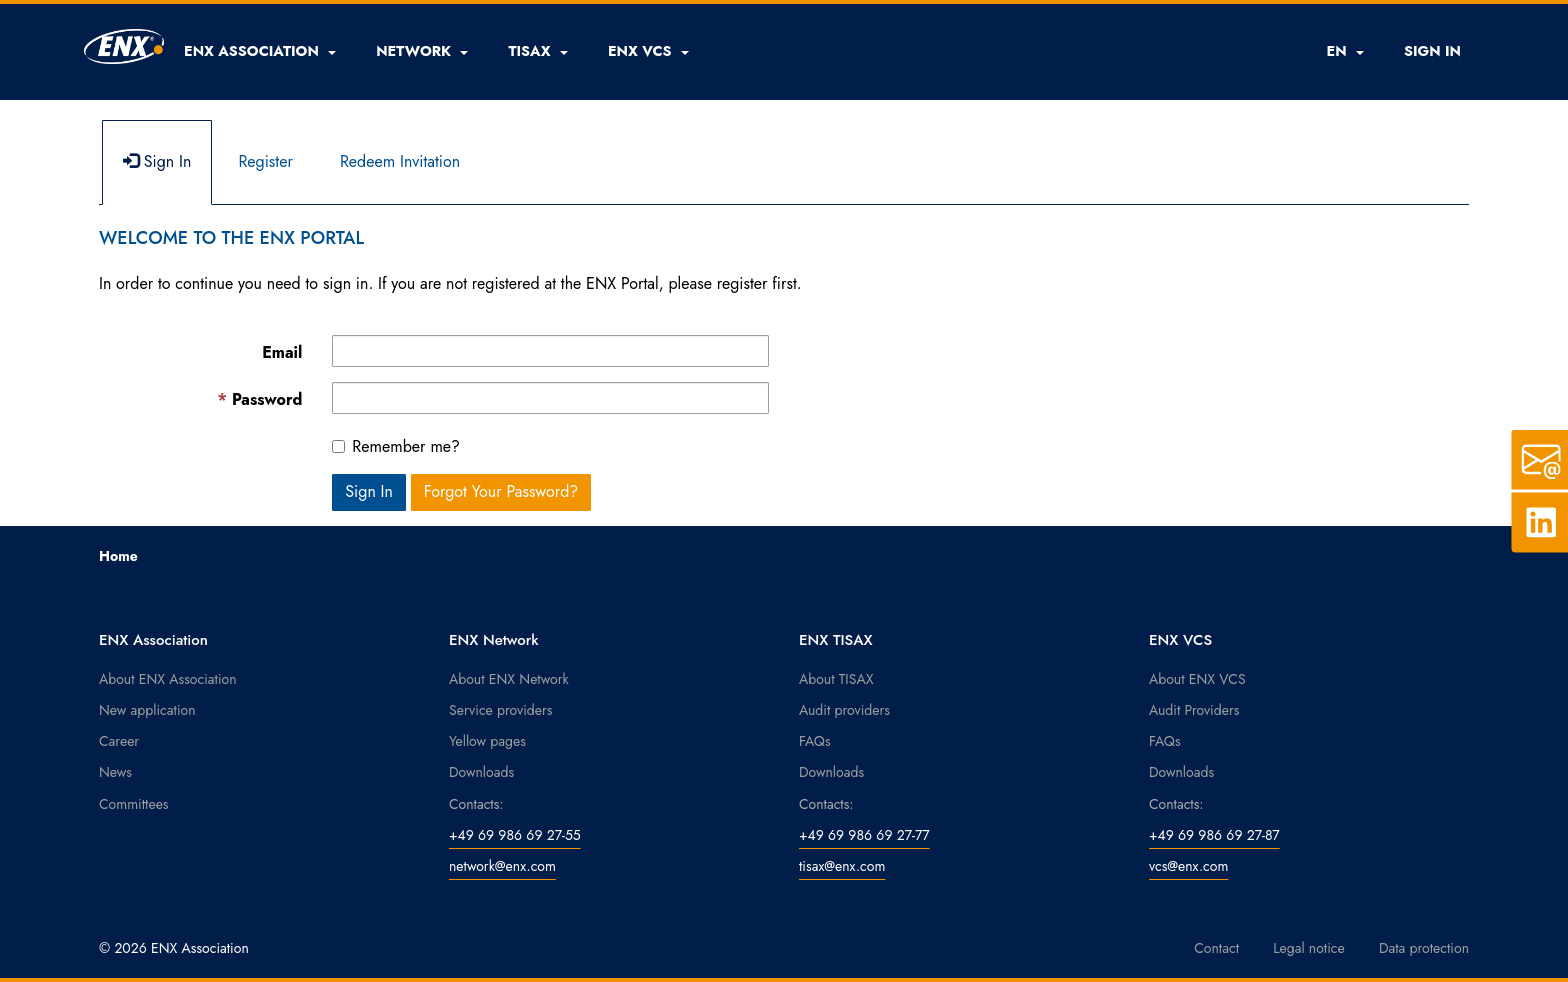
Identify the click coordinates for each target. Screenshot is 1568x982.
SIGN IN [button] (1432, 51)
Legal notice (1309, 948)
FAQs (815, 741)
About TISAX (836, 679)
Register (265, 161)
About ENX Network (509, 679)
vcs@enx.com (1188, 866)
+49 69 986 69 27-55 (515, 835)
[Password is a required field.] (550, 398)
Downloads (481, 772)
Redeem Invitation (400, 161)
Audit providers (844, 710)
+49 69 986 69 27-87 (1214, 835)
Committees (134, 804)
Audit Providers (1194, 710)
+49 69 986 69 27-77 (864, 835)
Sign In (157, 161)
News (115, 772)
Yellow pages (487, 741)
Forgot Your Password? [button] (501, 491)
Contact (1216, 948)
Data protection (1424, 948)
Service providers (500, 710)
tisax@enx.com (842, 866)
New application (147, 710)
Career (119, 741)
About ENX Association (168, 679)
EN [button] (1344, 51)
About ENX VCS (1197, 679)
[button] (260, 51)
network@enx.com (502, 866)
